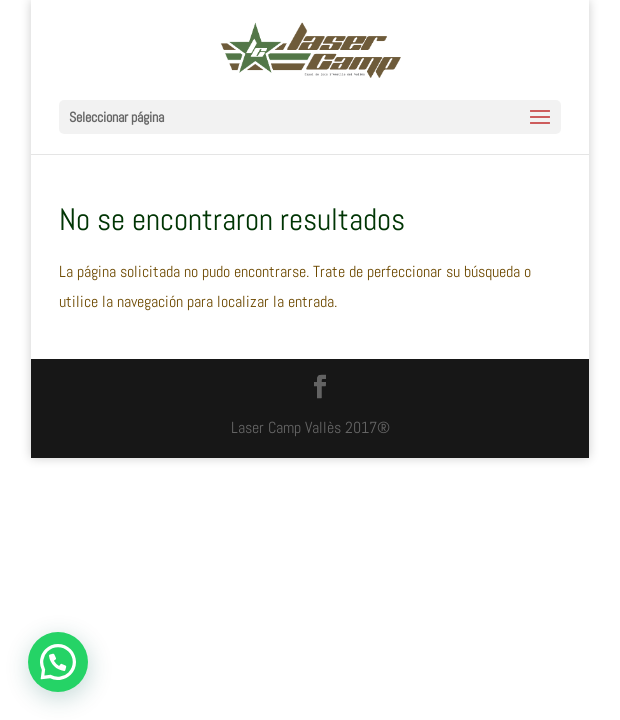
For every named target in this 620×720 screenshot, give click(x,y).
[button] (58, 662)
